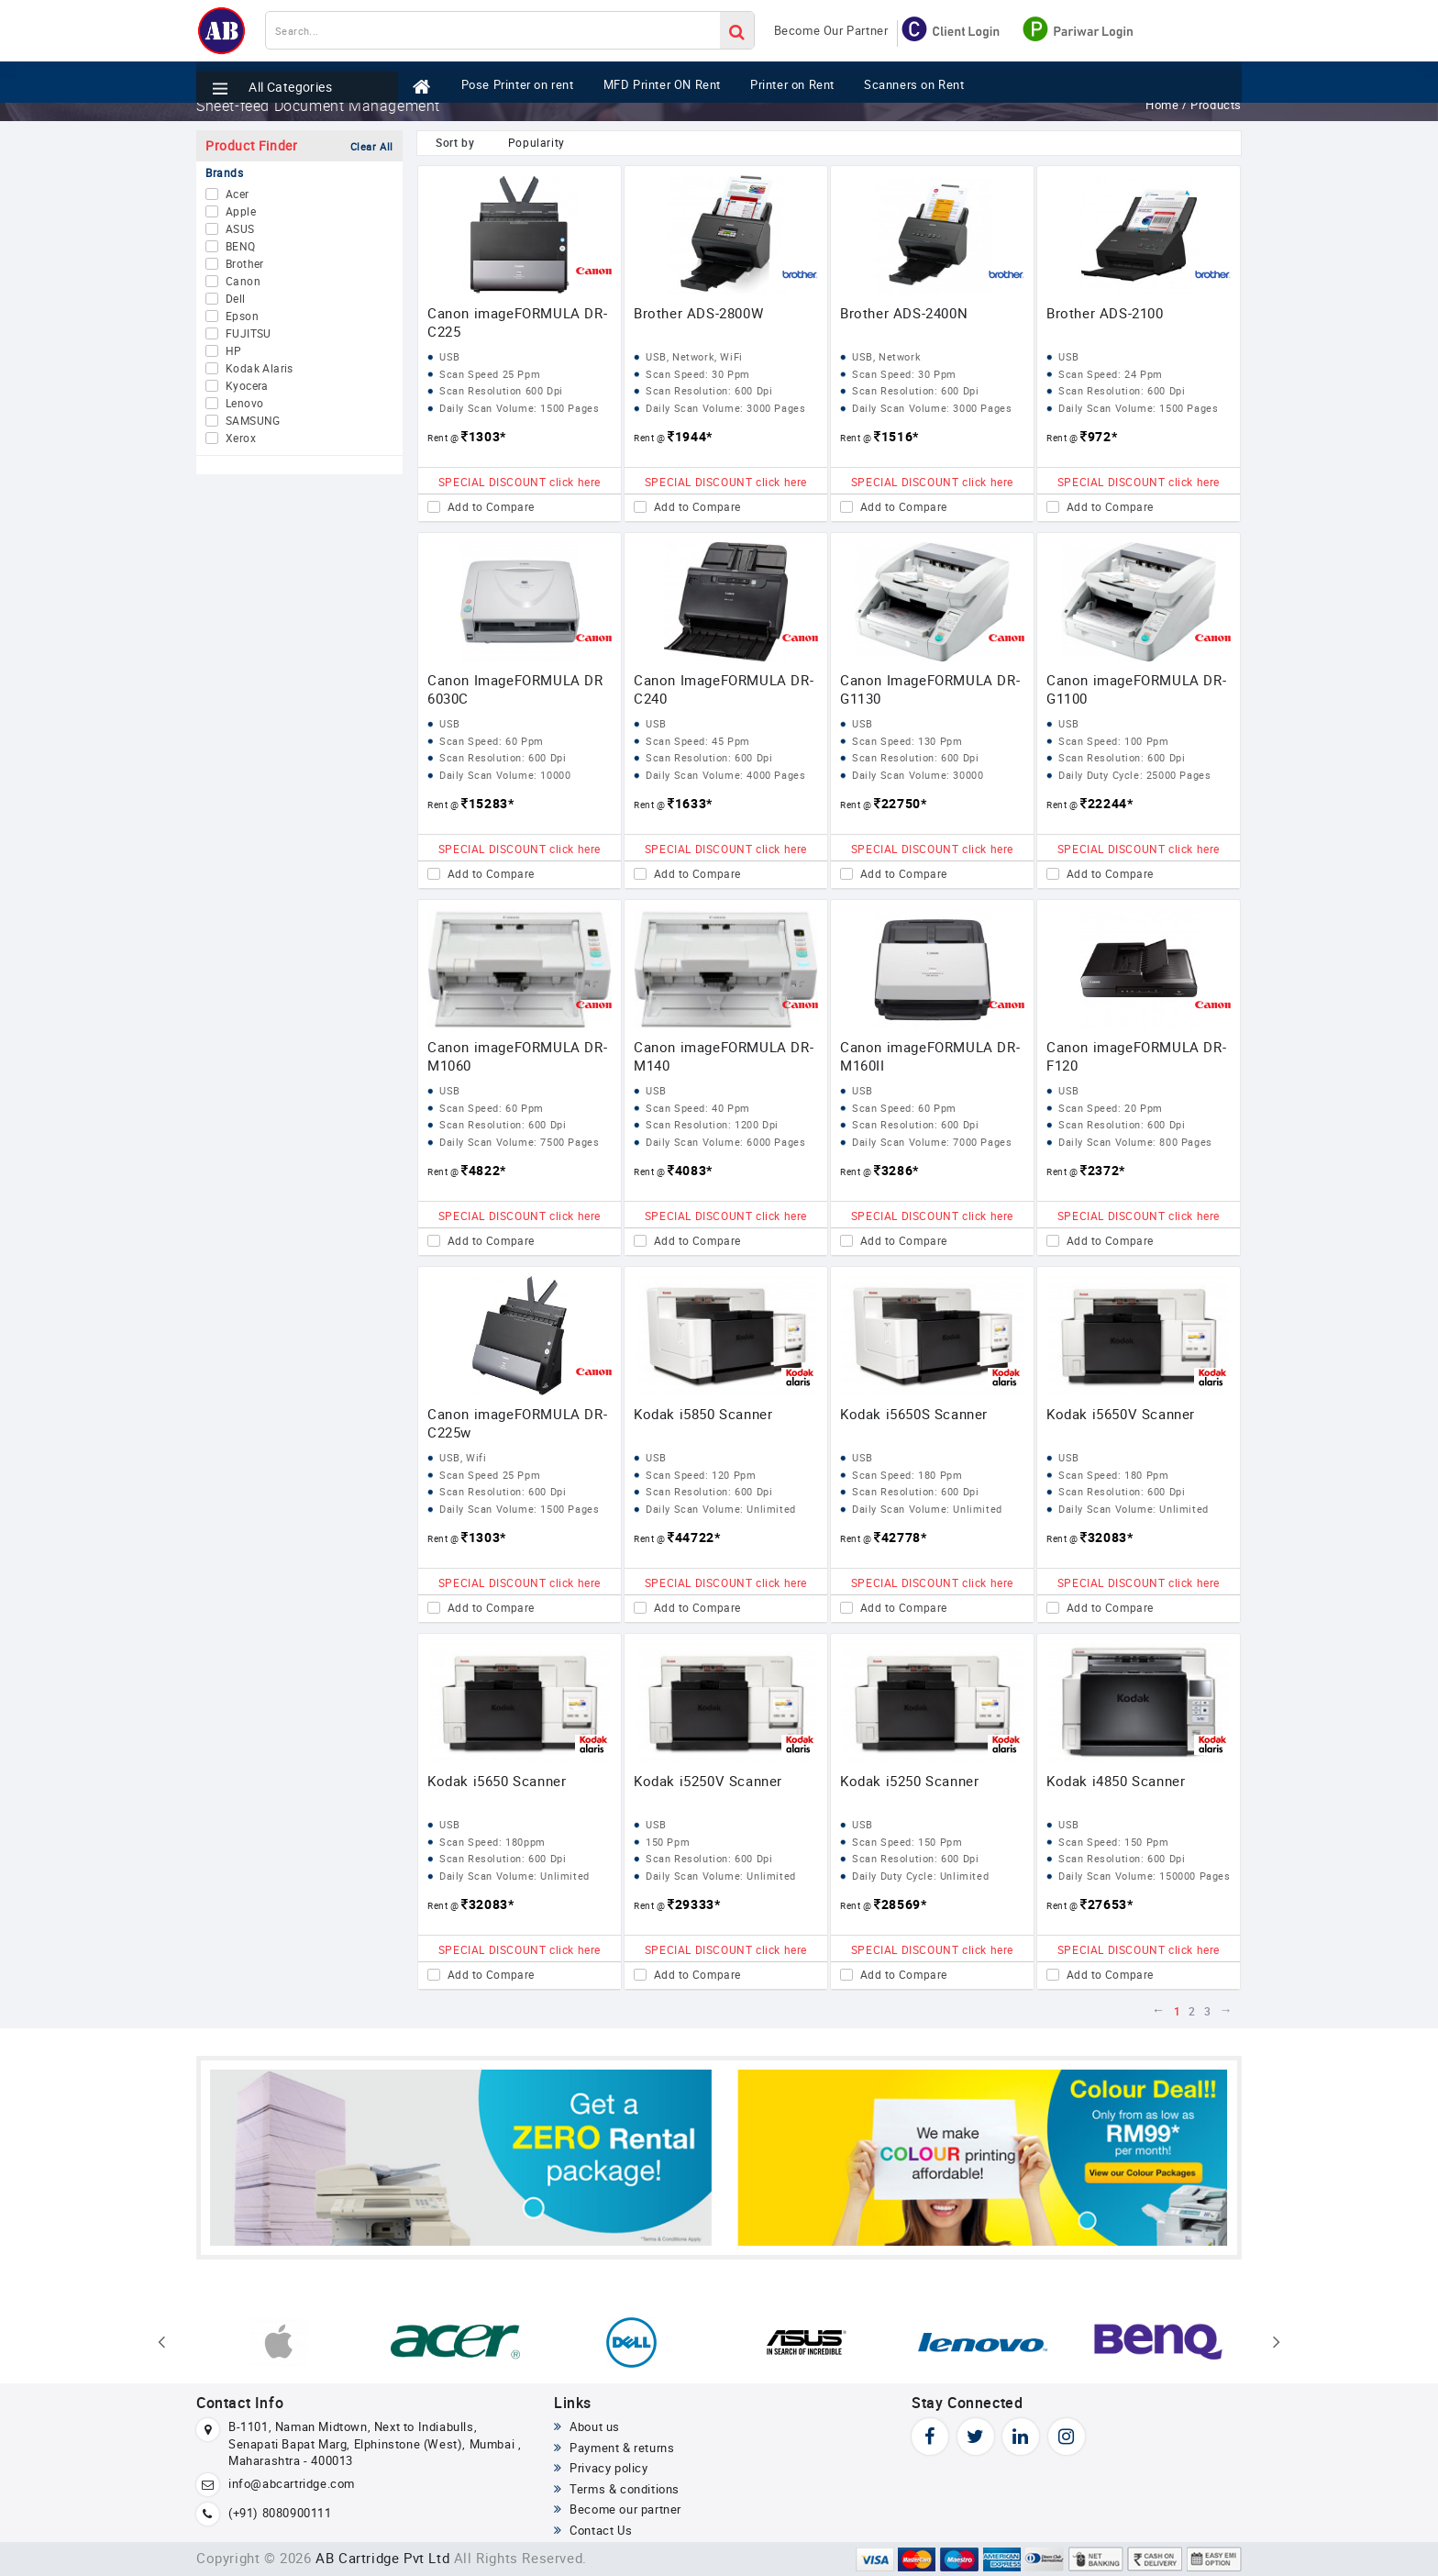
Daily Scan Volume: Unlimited (721, 1509)
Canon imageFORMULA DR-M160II (930, 1056)
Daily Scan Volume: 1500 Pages (519, 408)
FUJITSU (248, 334)
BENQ (241, 246)
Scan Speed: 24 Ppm (1110, 374)
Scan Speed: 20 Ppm (1110, 1108)
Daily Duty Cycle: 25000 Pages (1134, 775)
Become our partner (617, 2509)
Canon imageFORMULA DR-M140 (723, 1056)
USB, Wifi (462, 1457)
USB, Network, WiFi (694, 356)
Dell (236, 299)
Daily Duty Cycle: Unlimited (920, 1875)
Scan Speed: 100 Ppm (1113, 741)
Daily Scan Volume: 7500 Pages (519, 1142)
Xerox (241, 438)
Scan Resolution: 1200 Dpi (712, 1124)
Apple (241, 211)
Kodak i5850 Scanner (703, 1414)
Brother (245, 264)
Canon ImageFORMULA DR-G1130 (930, 689)
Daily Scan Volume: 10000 (504, 775)
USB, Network (886, 356)
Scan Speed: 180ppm (492, 1842)
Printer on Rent (819, 75)
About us (587, 2426)
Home (1163, 104)
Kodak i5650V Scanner (1120, 1414)
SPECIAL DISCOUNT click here (519, 481)
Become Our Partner (831, 30)
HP (234, 351)
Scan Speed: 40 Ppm (698, 1108)
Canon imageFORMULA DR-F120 (1136, 1056)
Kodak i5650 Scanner (496, 1780)
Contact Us (593, 2530)
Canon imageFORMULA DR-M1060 (517, 1056)
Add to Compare (491, 507)
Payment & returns (614, 2447)
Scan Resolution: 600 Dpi (709, 390)
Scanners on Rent (949, 75)
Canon (243, 281)
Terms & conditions (617, 2489)
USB (449, 356)
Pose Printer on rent (523, 75)
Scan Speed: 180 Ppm (907, 1475)
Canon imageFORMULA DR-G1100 (1136, 689)
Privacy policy (601, 2467)
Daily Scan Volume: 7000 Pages (932, 1142)
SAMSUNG (253, 421)
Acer (237, 194)
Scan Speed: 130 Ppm (907, 741)
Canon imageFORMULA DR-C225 (517, 322)
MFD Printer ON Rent (678, 75)
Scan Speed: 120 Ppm (701, 1475)
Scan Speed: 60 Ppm (491, 741)
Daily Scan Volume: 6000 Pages (725, 1142)
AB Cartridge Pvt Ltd (382, 2557)
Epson (242, 316)
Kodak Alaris (259, 368)
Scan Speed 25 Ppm (489, 374)
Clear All (371, 146)
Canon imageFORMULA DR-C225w (517, 1423)
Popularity (536, 142)
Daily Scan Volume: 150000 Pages (1144, 1875)
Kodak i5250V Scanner (708, 1780)
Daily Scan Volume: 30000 (917, 775)
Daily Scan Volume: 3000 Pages (725, 408)
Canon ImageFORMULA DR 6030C (515, 689)
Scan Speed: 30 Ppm (698, 374)
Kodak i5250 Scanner (909, 1780)
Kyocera (247, 386)
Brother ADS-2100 (1105, 313)
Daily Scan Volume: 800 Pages (1135, 1142)
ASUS (240, 229)
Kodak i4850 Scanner (1115, 1780)
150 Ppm (668, 1842)
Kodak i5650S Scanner (914, 1414)
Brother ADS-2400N (904, 313)
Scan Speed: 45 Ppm (698, 741)
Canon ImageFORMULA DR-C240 (723, 689)
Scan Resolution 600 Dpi (501, 390)
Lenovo (244, 403)
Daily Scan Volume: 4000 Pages (725, 775)
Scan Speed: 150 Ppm (907, 1842)
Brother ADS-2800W (698, 313)
